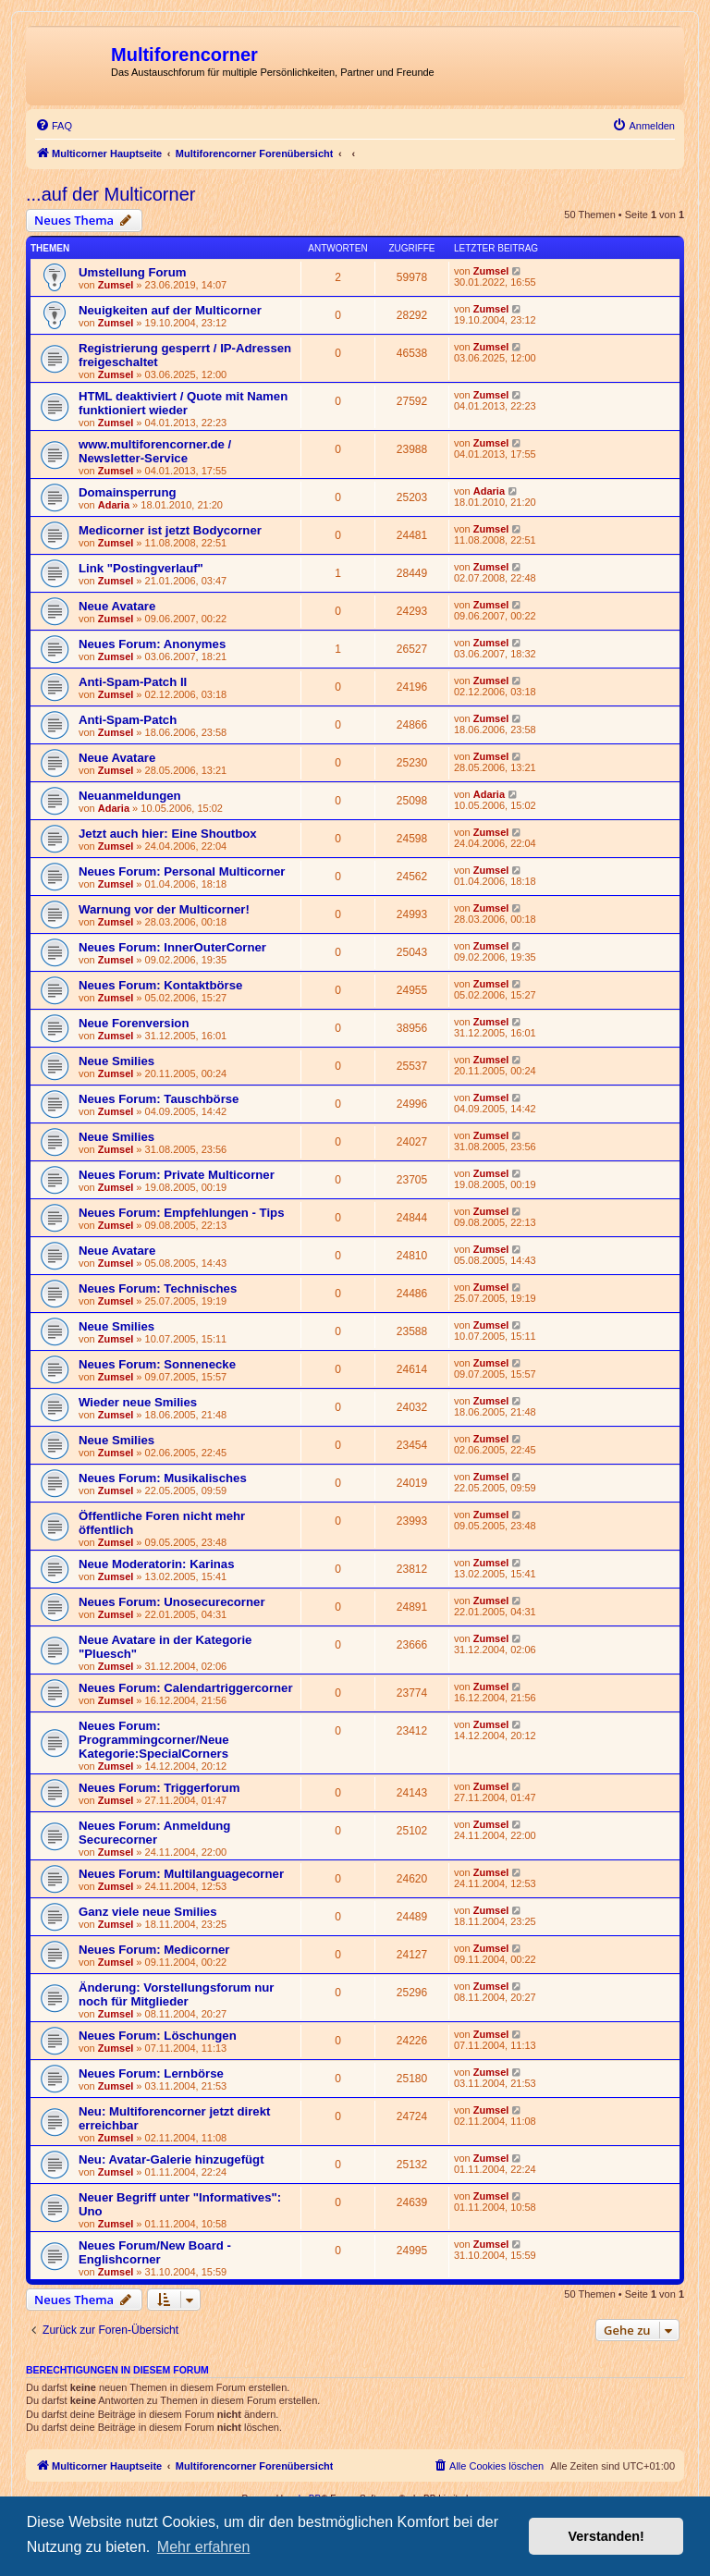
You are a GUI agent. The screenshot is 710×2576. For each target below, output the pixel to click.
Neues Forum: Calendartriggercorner (186, 1688)
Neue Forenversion (134, 1023)
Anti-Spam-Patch (128, 720)
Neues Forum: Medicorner (154, 1950)
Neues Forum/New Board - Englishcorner (155, 2252)
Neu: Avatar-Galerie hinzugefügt (171, 2159)
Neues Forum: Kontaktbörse (160, 985)
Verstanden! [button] (606, 2536)
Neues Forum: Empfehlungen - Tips (182, 1213)
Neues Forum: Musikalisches (163, 1478)
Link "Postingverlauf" (141, 568)
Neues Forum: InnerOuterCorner (172, 947)
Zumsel (116, 284)
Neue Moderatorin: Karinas (157, 1564)
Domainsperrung (128, 492)
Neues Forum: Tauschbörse (159, 1099)
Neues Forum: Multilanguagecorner (181, 1874)
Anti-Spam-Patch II (133, 682)
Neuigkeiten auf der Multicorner (170, 310)
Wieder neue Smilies (138, 1402)
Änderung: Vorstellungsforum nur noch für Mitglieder (176, 1994)
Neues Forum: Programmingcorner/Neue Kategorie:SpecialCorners (154, 1739)
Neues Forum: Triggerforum (159, 1788)
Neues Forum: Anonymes (152, 644)
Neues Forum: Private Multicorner (177, 1175)
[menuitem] (53, 126)
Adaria (113, 504)
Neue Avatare (117, 606)
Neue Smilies (116, 1061)
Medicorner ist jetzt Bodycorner (170, 530)
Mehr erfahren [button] (204, 2547)
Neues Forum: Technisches (158, 1288)
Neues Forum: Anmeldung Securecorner (154, 1832)
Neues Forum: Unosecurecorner (172, 1602)
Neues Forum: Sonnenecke (157, 1364)
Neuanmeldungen (130, 796)
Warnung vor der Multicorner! (164, 909)
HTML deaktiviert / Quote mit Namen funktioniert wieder (183, 403)
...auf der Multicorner (110, 194)
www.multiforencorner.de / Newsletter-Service (155, 451)
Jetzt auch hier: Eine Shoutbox (168, 833)
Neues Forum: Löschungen (158, 2035)
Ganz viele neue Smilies (148, 1912)
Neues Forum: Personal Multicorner (182, 871)
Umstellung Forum (133, 272)
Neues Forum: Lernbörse (151, 2073)
